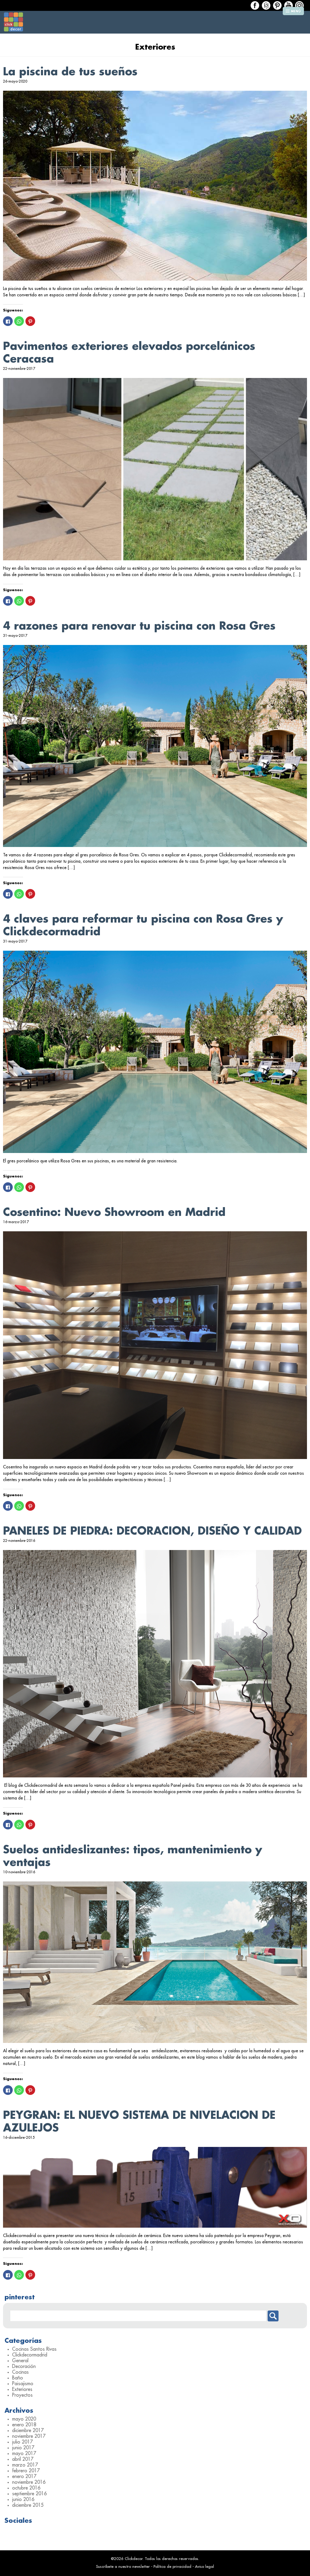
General (20, 2360)
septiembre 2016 (29, 2493)
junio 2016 (23, 2499)
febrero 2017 (26, 2470)
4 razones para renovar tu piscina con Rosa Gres (139, 626)
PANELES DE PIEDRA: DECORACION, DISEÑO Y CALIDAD (152, 1531)
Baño (17, 2378)
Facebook (255, 5)
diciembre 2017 (28, 2430)
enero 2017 (24, 2476)
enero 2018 (24, 2424)
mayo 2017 (24, 2453)
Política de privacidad (172, 2566)
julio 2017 (22, 2442)
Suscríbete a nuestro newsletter (123, 2566)
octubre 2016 (26, 2488)
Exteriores (22, 2389)
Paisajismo (22, 2383)
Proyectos (22, 2395)
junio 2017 (23, 2447)
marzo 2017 (25, 2465)
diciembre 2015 (28, 2505)
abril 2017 (22, 2459)
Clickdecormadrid (29, 2355)
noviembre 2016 (28, 2482)
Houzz (266, 5)
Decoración (24, 2366)
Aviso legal (204, 2566)
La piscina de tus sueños (70, 72)
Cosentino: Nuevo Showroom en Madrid (114, 1212)
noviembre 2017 (28, 2436)
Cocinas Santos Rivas (34, 2349)
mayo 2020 (24, 2419)
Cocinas (20, 2372)
